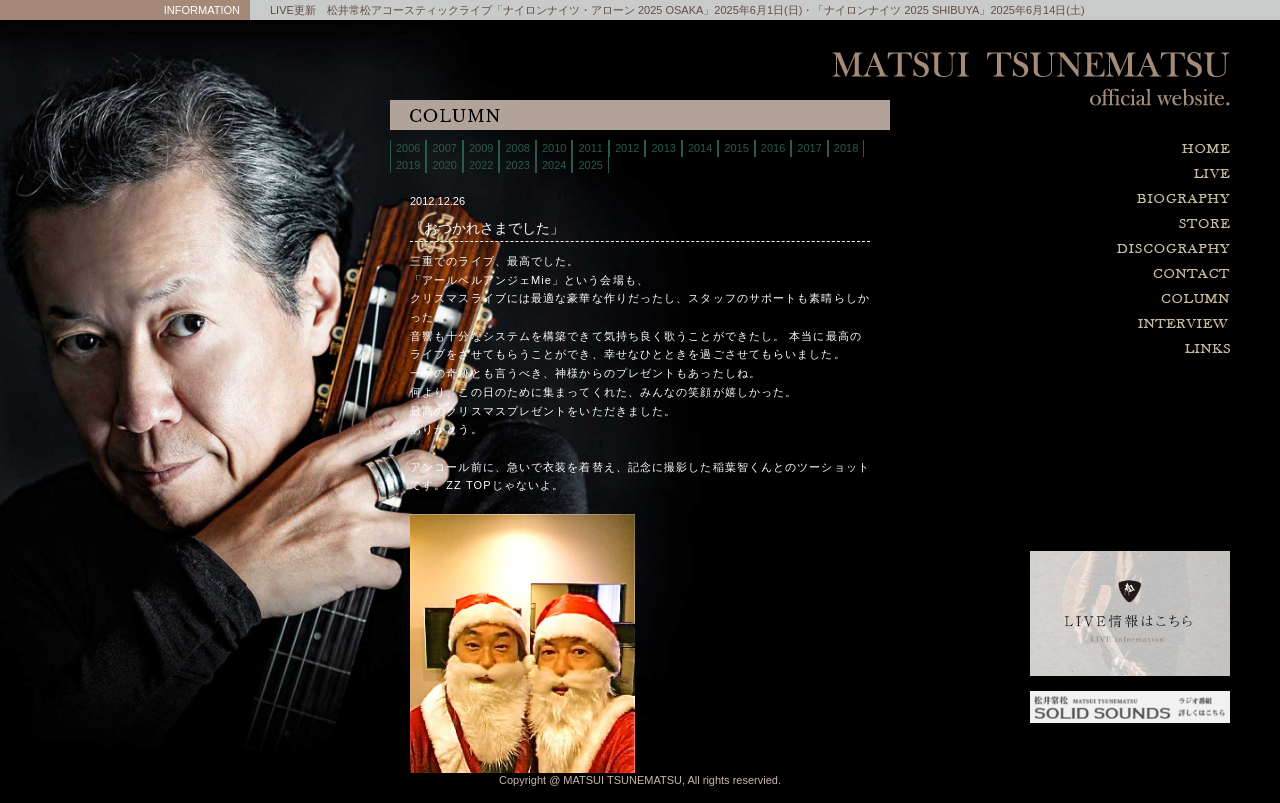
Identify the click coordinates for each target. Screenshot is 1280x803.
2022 (481, 165)
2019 (408, 165)
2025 (590, 165)
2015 (736, 148)
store (1080, 224)
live (1080, 174)
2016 (773, 148)
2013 (663, 148)
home (1080, 149)
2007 (444, 148)
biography (1080, 199)
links (1080, 349)
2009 (481, 148)
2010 (554, 148)
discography (1080, 249)
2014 (700, 148)
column (1080, 299)
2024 (554, 165)
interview (1080, 324)
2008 (517, 148)
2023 (517, 165)
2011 (590, 148)
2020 (444, 165)
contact (1080, 274)
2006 (408, 148)
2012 (627, 148)
